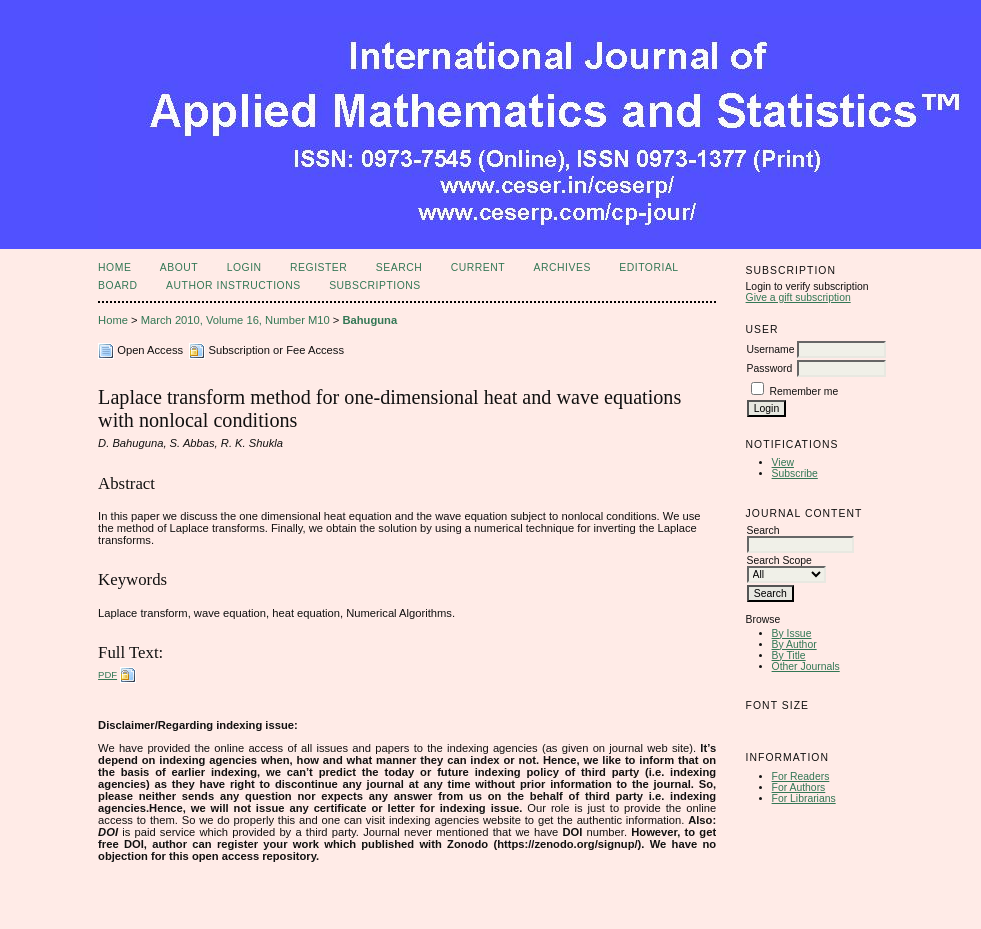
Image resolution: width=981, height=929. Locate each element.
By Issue (792, 633)
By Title (789, 655)
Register (318, 267)
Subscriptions (375, 285)
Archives (562, 267)
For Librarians (804, 798)
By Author (794, 644)
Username (771, 349)
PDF (107, 674)
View (783, 462)
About (179, 267)
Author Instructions (233, 285)
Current (478, 267)
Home (114, 267)
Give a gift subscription (798, 297)
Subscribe (795, 473)
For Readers (801, 776)
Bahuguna (369, 320)
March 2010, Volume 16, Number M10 (235, 320)
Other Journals (806, 666)
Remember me (803, 391)
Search (399, 267)
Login (244, 267)
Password (770, 368)
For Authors (799, 787)
